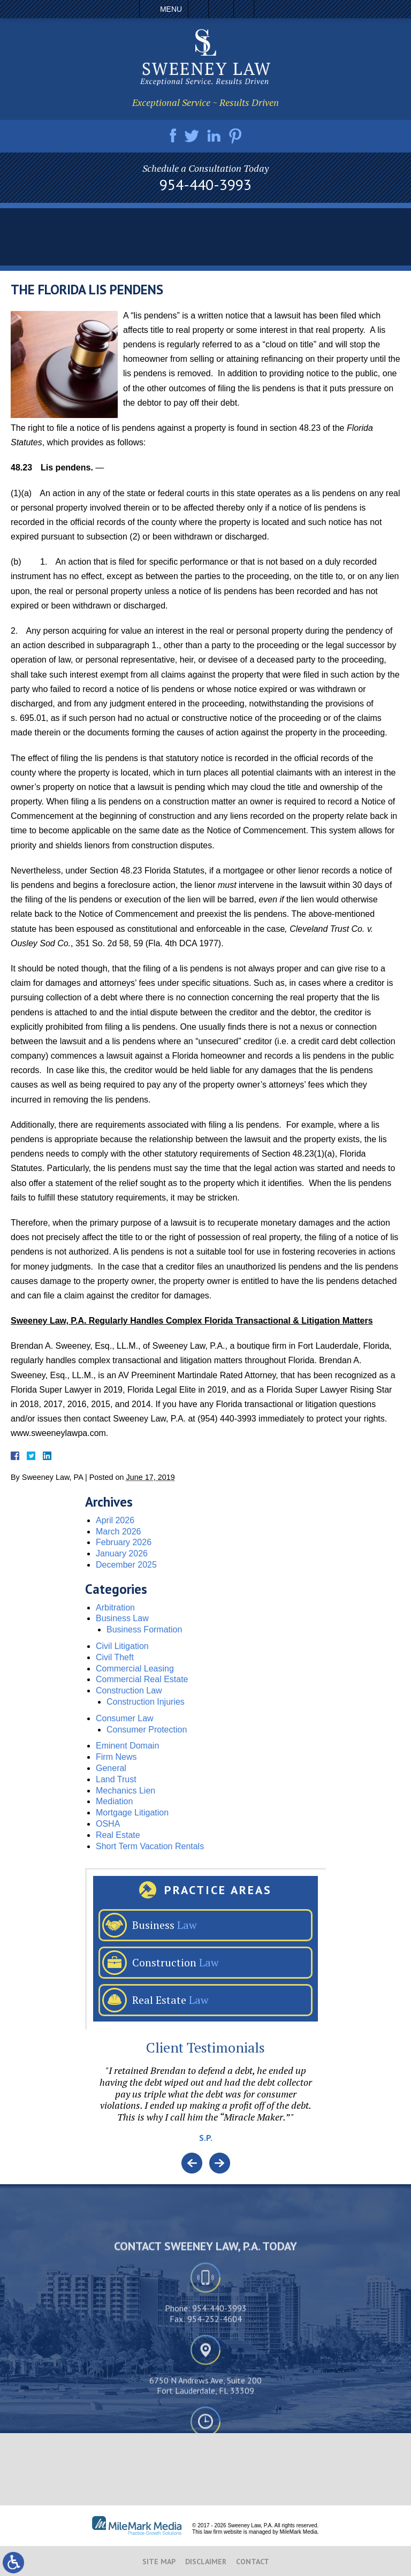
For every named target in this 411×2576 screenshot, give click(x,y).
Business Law (122, 1618)
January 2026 (122, 1553)
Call (198, 9)
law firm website (223, 2532)
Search (244, 9)
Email (221, 9)
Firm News (116, 1756)
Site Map (159, 2561)
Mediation (114, 1801)
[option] (205, 2109)
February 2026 (123, 1542)
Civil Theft (115, 1657)
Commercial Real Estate (142, 1679)
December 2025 (126, 1564)
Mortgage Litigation (132, 1812)
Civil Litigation (122, 1646)
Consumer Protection (146, 1729)
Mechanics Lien (125, 1790)
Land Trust (116, 1779)
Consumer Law (125, 1718)
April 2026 (115, 1520)
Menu (171, 9)
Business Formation (144, 1629)
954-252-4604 (214, 2403)
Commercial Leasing (135, 1668)
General (111, 1768)
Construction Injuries (145, 1701)
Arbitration (115, 1607)
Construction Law (129, 1690)
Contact (252, 2561)
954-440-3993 (205, 184)
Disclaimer (205, 2561)
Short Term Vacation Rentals (150, 1846)
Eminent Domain (127, 1745)
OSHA (108, 1823)
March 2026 (118, 1531)
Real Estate (118, 1835)
